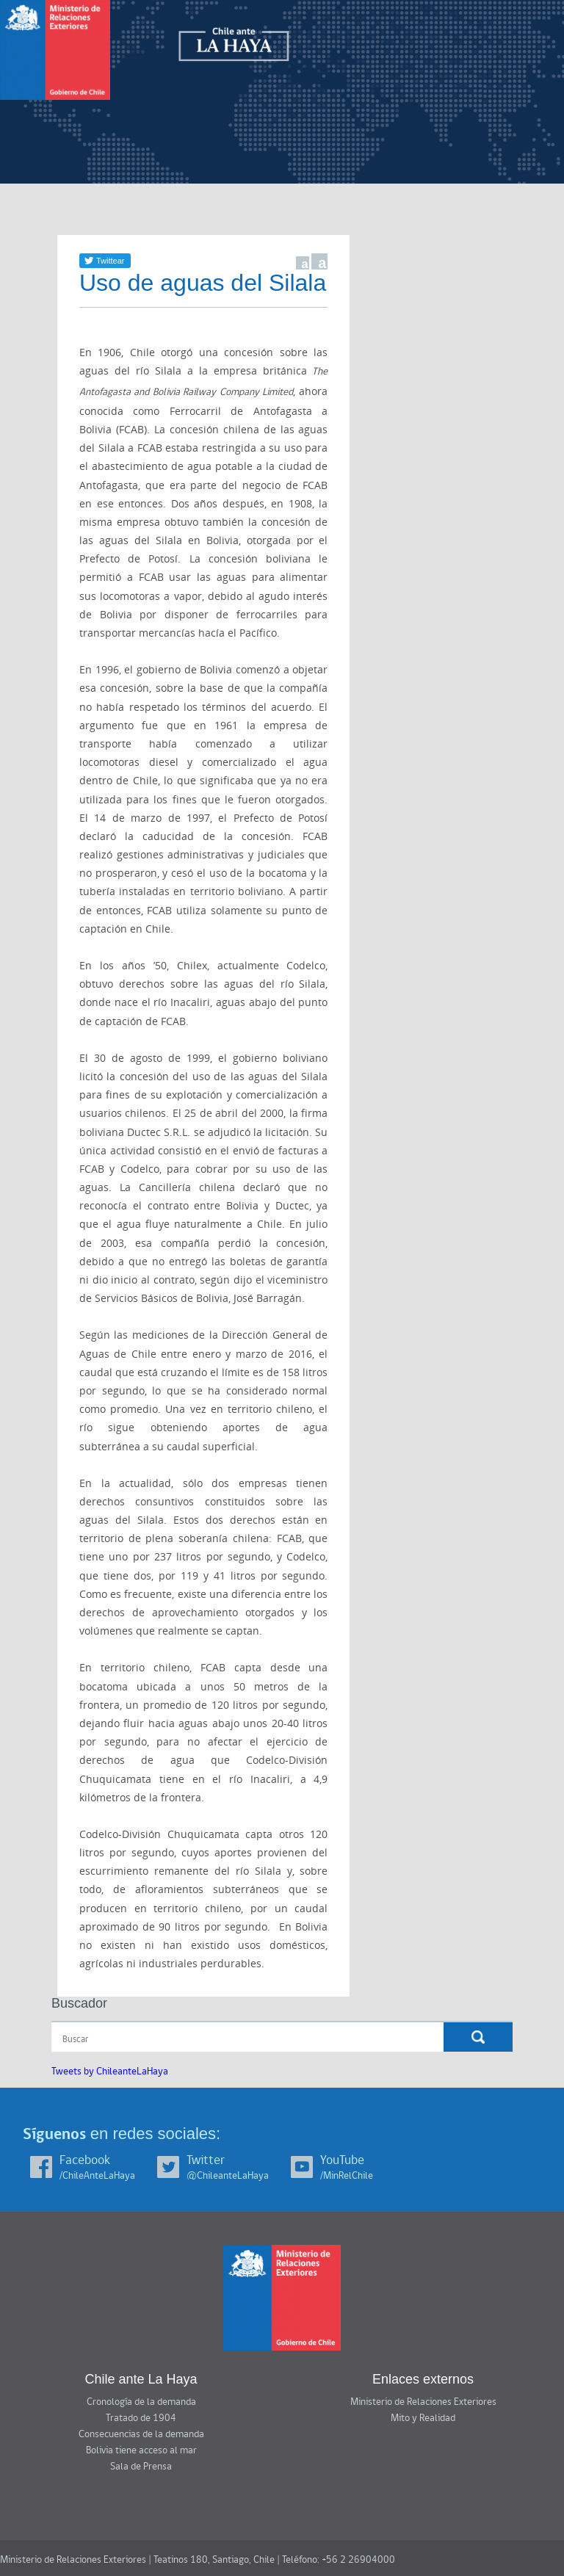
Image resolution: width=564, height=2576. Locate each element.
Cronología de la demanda (141, 2402)
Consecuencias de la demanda (141, 2434)
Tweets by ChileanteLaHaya (109, 2071)
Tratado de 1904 (141, 2418)
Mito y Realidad (423, 2418)
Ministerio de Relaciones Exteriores (423, 2402)
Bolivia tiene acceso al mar (141, 2450)
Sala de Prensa (141, 2466)
